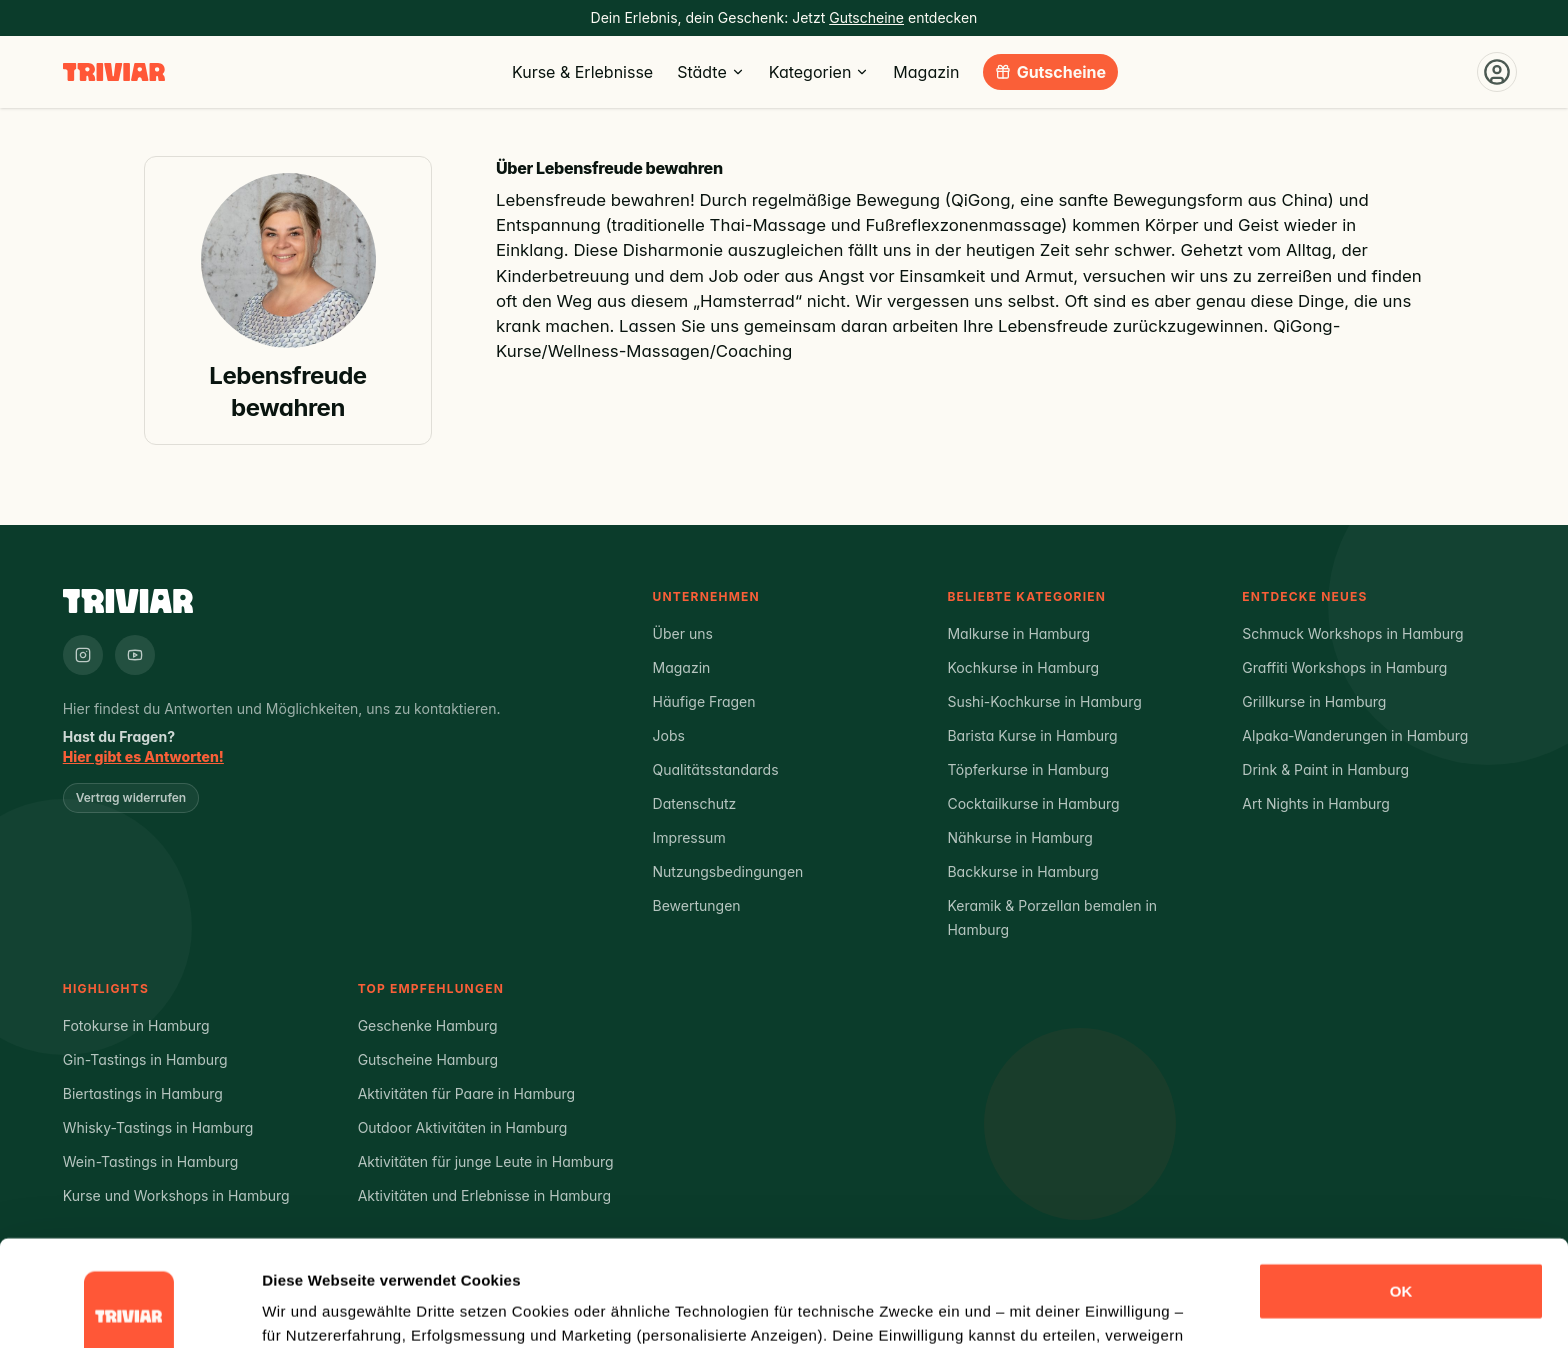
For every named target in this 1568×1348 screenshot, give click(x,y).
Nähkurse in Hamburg (1019, 837)
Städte (711, 72)
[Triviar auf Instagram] (83, 655)
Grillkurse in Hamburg (1314, 701)
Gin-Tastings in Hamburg (145, 1059)
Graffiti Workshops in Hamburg (1344, 667)
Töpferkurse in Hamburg (1028, 769)
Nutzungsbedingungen (728, 871)
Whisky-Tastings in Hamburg (158, 1127)
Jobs (669, 735)
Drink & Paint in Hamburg (1325, 769)
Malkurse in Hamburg (1018, 633)
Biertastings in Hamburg (143, 1093)
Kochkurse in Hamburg (1023, 667)
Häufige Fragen (704, 701)
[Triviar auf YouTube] (135, 655)
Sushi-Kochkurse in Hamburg (1044, 701)
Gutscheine (1061, 72)
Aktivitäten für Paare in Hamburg (467, 1093)
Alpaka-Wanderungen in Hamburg (1355, 735)
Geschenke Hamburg (428, 1025)
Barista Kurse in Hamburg (1032, 735)
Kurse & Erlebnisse (582, 72)
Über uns (683, 633)
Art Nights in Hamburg (1316, 803)
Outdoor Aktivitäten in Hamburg (463, 1127)
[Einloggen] (1497, 72)
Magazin (926, 72)
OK (1401, 1185)
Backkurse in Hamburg (1022, 871)
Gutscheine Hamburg (428, 1059)
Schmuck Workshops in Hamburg (1352, 633)
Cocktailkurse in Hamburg (1033, 803)
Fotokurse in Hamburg (136, 1025)
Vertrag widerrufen (131, 797)
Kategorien (819, 72)
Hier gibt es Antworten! (143, 756)
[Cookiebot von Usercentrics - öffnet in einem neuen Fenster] (129, 1309)
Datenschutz (695, 803)
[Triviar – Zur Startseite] (114, 72)
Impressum (689, 837)
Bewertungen (697, 905)
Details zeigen (312, 1308)
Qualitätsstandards (716, 769)
